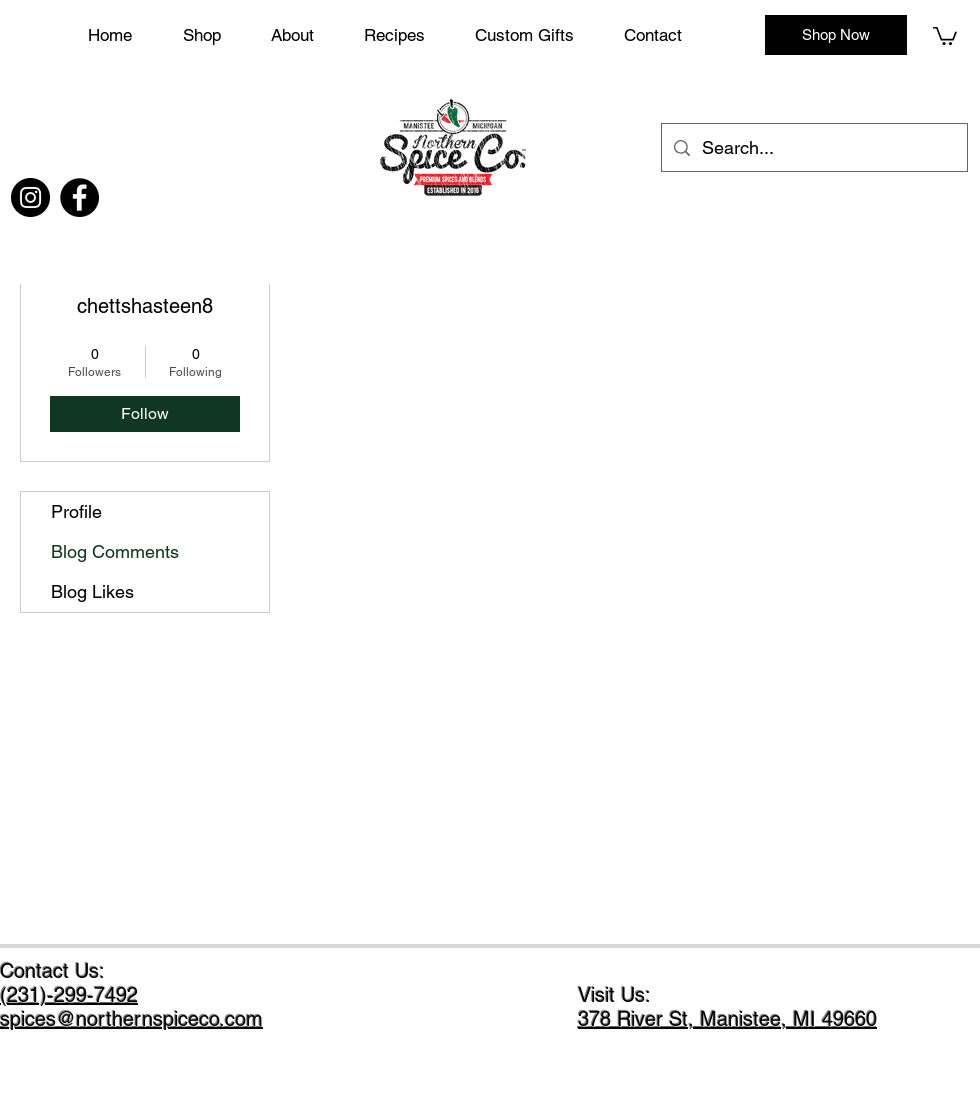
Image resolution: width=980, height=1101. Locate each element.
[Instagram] (30, 197)
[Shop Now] (836, 35)
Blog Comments (115, 551)
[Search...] (813, 148)
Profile (76, 511)
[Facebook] (79, 197)
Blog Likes (92, 591)
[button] (539, 35)
